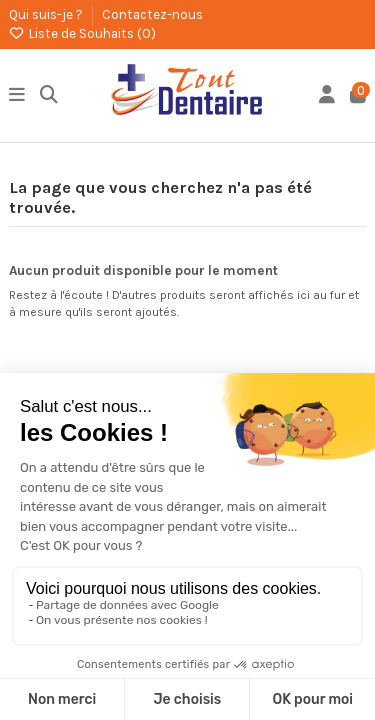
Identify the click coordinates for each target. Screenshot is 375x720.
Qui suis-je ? (47, 14)
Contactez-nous (152, 14)
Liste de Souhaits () (82, 33)
